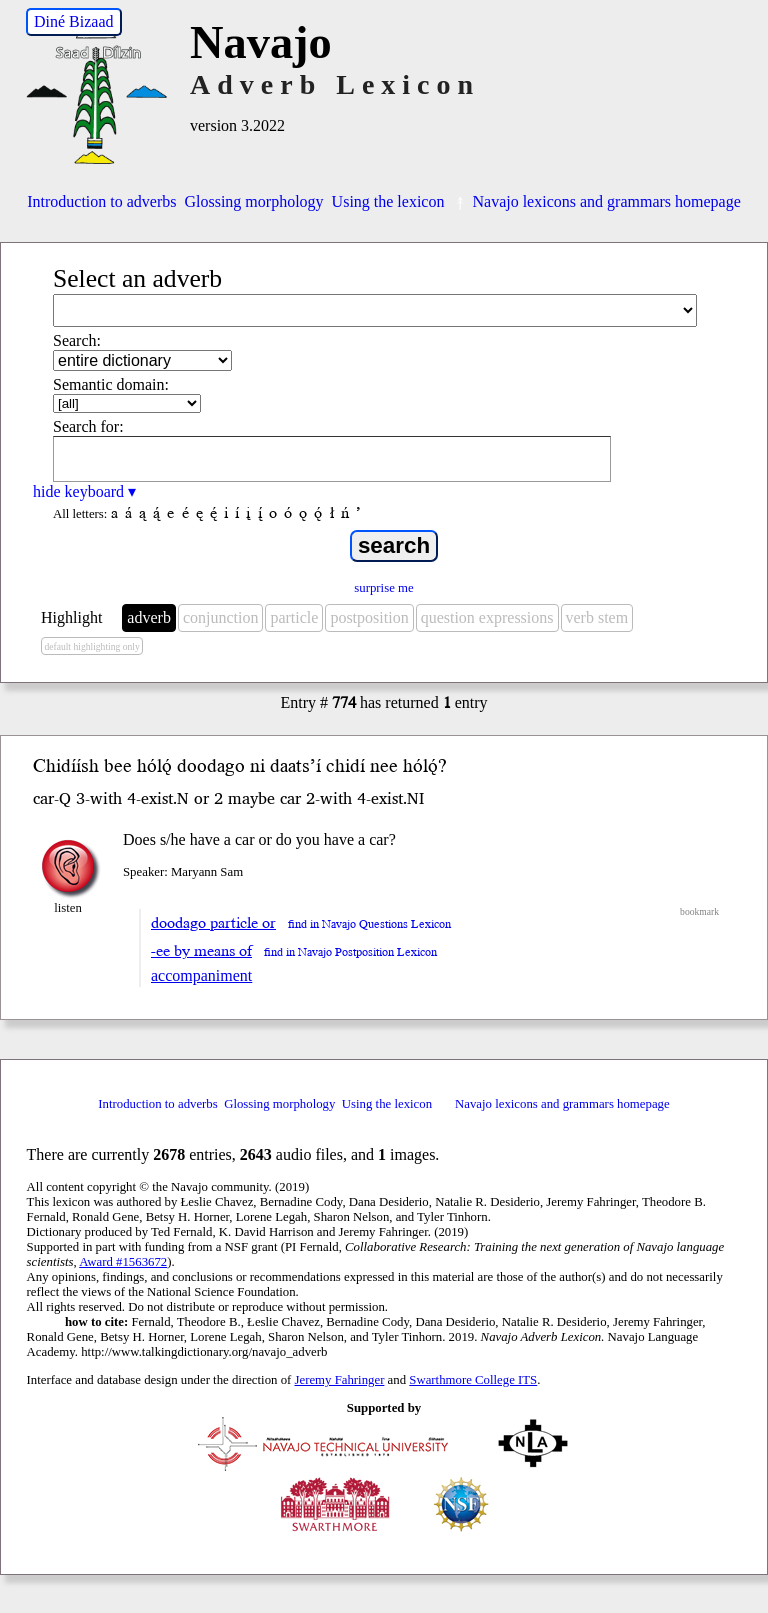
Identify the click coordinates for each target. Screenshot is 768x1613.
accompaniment (201, 975)
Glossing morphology (253, 201)
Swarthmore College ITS (473, 1380)
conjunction (221, 617)
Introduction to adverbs (101, 201)
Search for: (88, 426)
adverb (149, 617)
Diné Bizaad (74, 21)
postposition (369, 617)
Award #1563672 (123, 1262)
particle (294, 617)
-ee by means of (201, 951)
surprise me (383, 588)
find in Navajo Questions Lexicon (369, 924)
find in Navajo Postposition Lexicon (350, 952)
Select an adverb (137, 278)
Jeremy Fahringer (340, 1380)
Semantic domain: (111, 384)
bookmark (699, 911)
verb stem (597, 617)
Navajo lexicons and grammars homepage (596, 201)
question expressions (487, 617)
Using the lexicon (388, 201)
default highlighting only (91, 646)
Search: (77, 340)
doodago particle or (213, 923)
